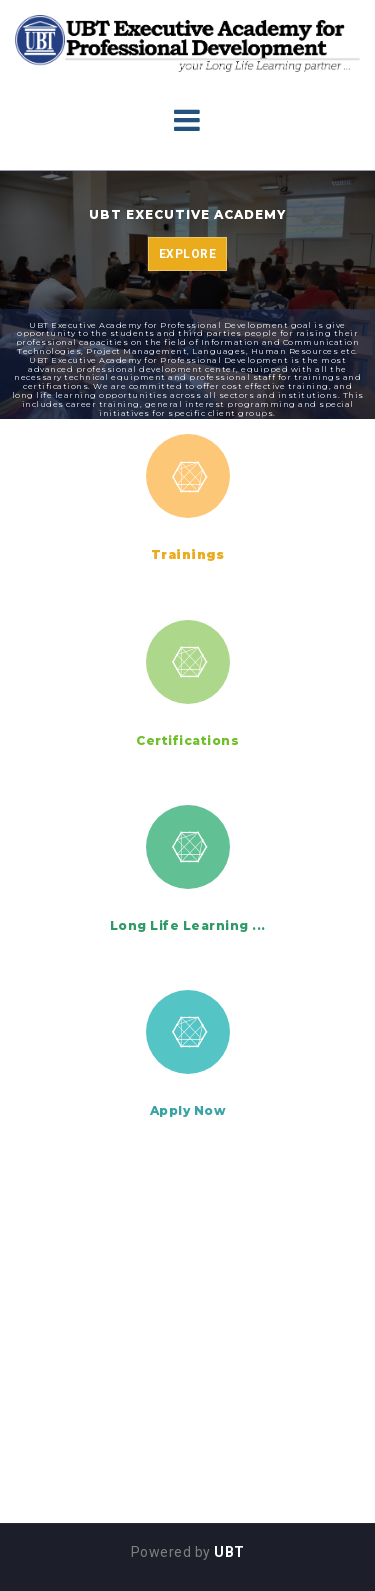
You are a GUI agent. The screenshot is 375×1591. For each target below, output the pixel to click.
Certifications (187, 740)
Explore (188, 254)
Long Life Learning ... (188, 925)
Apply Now (188, 1110)
